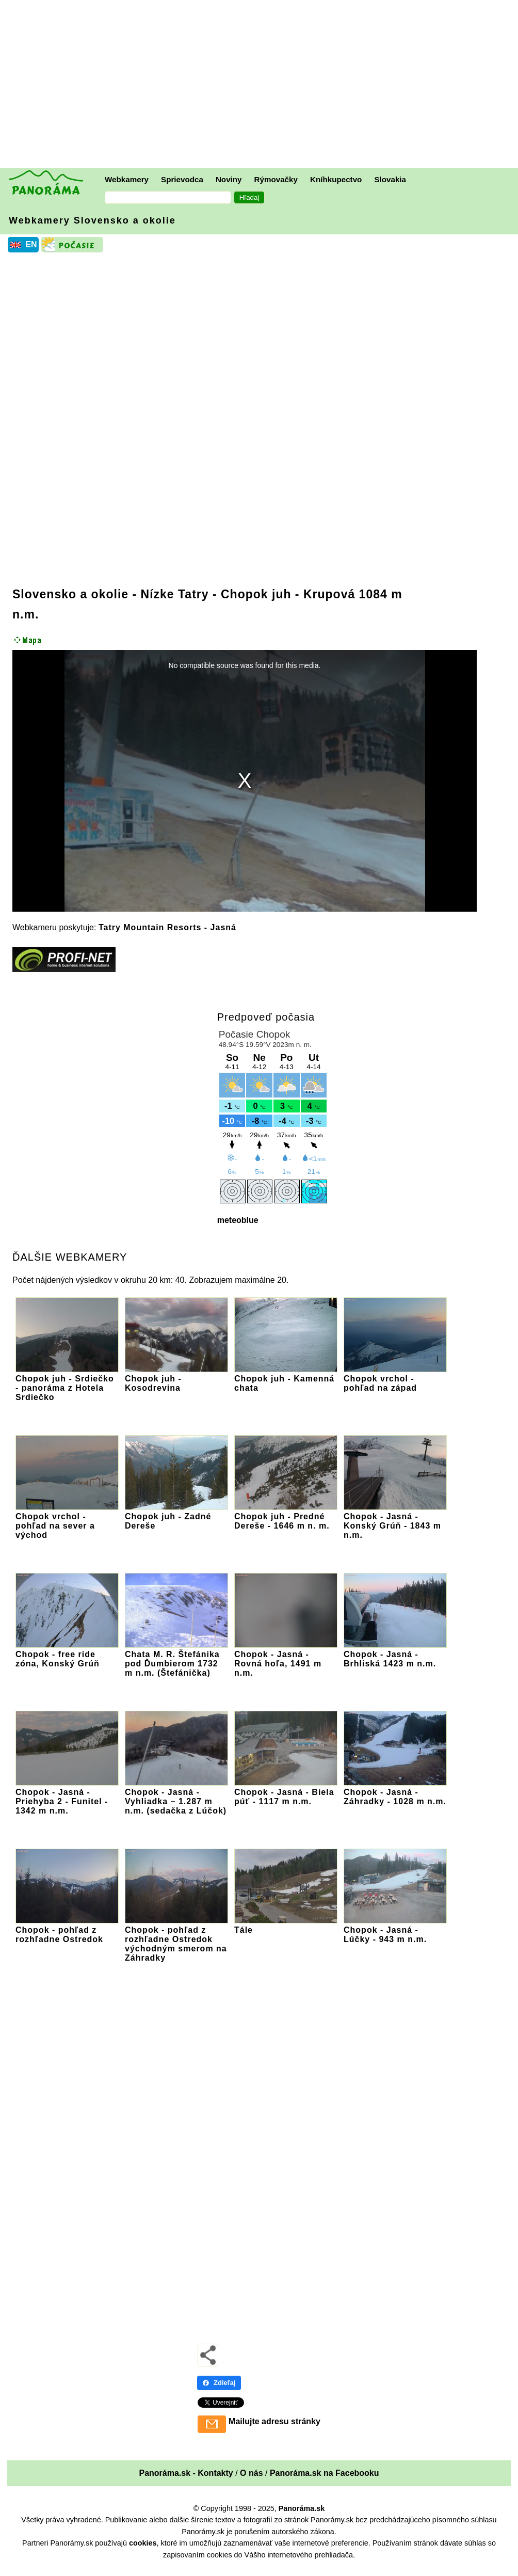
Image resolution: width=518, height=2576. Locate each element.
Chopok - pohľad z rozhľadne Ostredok (67, 1930)
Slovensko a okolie (70, 594)
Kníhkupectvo (336, 179)
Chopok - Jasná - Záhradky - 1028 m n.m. (395, 1792)
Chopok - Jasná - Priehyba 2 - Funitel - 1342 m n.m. (67, 1796)
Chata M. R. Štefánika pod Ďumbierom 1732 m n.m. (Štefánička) (176, 1659)
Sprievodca (182, 179)
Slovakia (390, 179)
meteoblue (237, 1220)
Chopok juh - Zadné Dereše (176, 1516)
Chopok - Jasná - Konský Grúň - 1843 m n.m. (395, 1521)
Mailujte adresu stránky (274, 2421)
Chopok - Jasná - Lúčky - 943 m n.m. (395, 1930)
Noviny (229, 179)
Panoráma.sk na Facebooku (324, 2473)
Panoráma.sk (302, 2508)
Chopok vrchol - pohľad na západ (395, 1378)
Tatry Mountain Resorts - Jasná (167, 927)
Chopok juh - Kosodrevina (176, 1378)
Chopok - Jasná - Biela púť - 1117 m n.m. (285, 1792)
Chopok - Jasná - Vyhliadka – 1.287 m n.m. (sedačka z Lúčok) (176, 1796)
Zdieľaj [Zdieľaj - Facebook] (219, 2383)
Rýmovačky (276, 179)
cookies (143, 2543)
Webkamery (127, 179)
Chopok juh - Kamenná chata (285, 1378)
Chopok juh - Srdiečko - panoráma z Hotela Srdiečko (67, 1383)
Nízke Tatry (175, 594)
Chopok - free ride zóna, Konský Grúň (67, 1654)
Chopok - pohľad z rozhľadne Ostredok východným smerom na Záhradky (176, 1939)
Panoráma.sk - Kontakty (186, 2473)
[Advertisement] (261, 85)
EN (31, 244)
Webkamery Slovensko (92, 220)
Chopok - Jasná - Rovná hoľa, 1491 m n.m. (285, 1659)
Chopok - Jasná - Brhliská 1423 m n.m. (395, 1654)
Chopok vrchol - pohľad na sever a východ (67, 1521)
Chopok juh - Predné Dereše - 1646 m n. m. (285, 1516)
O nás (251, 2473)
